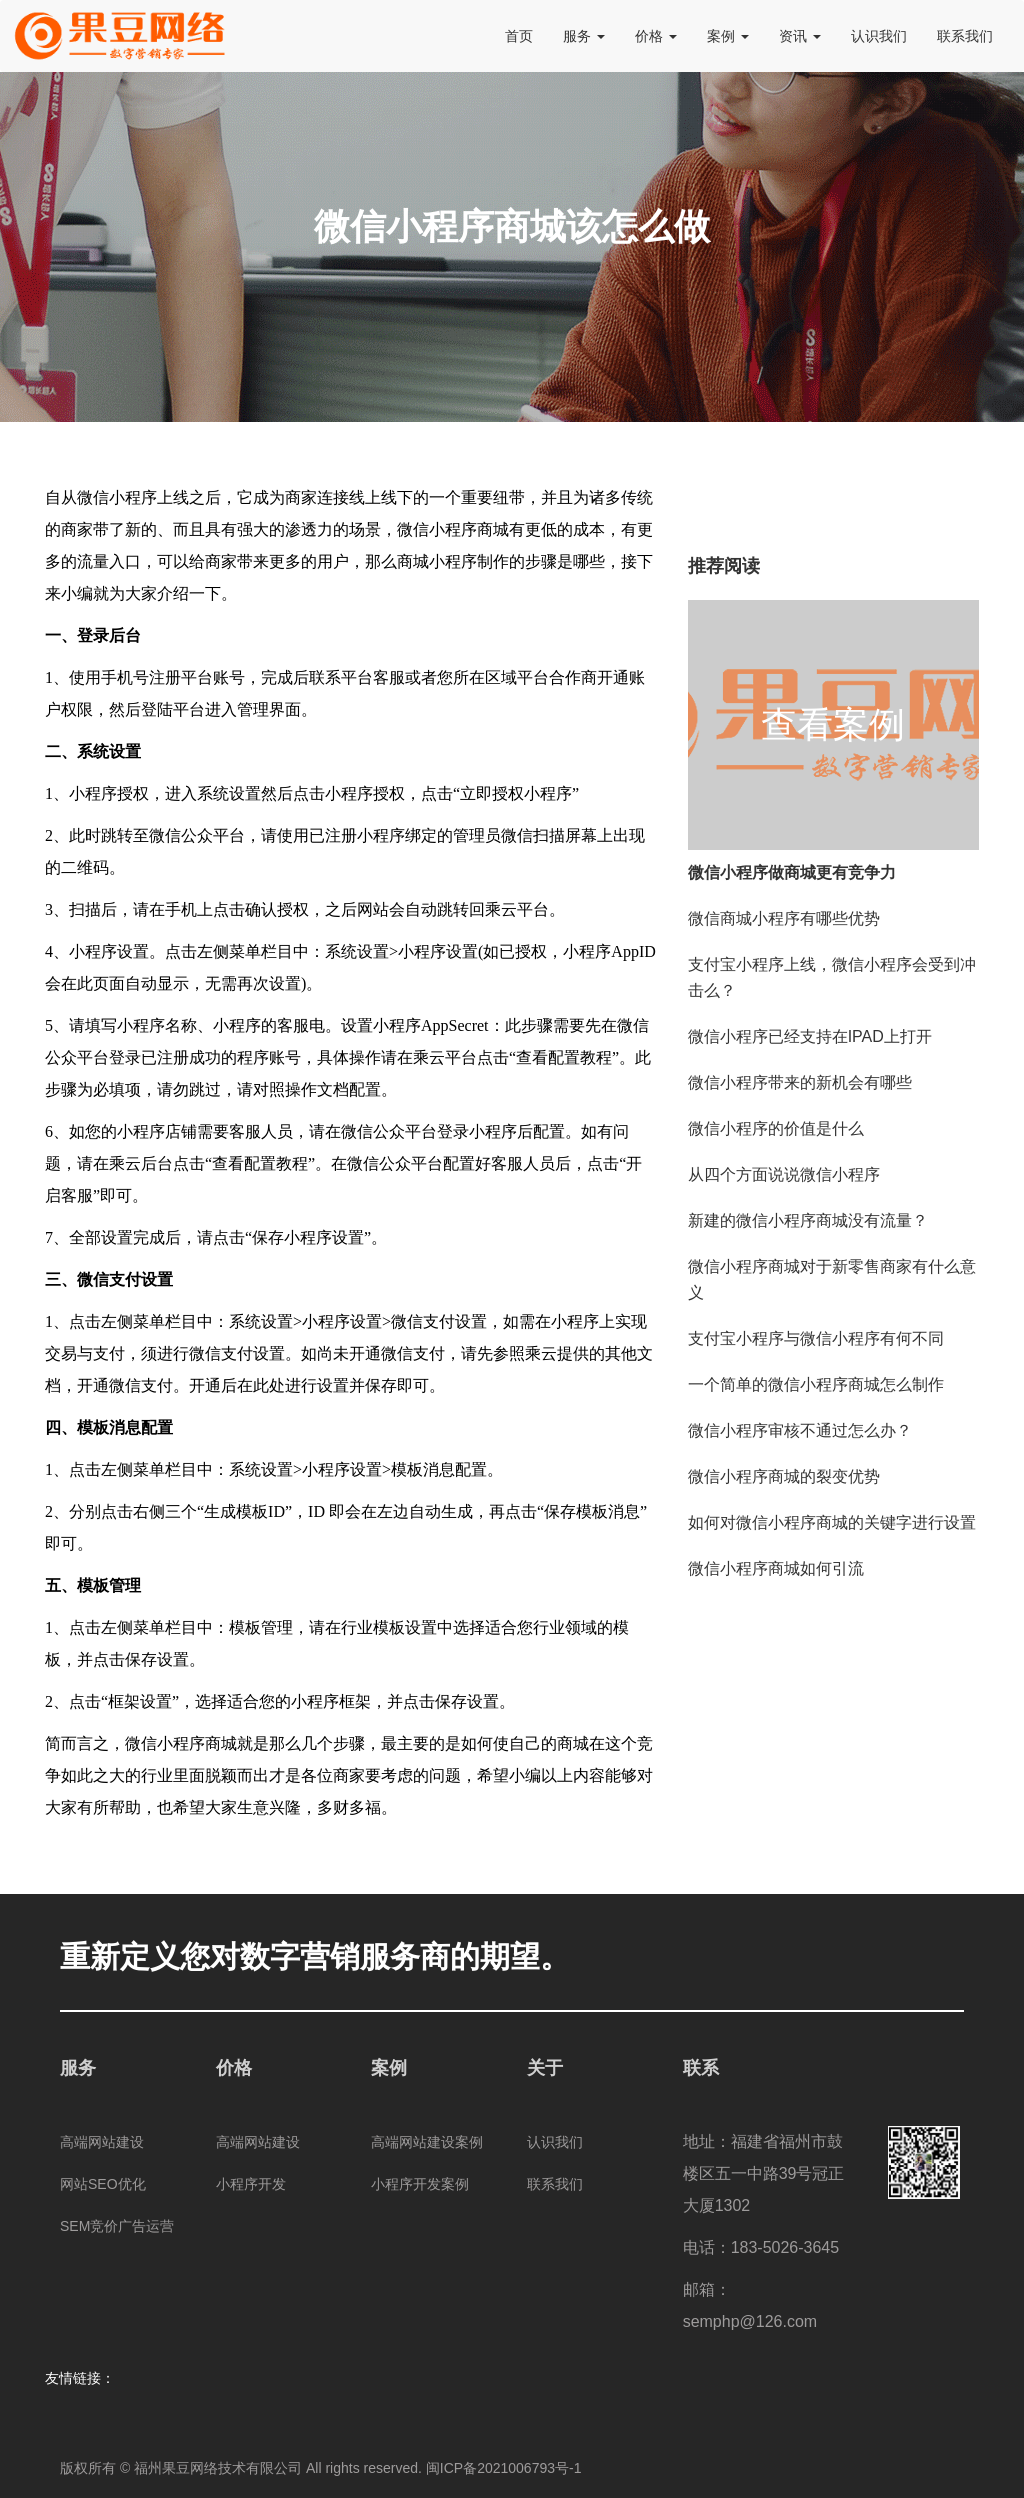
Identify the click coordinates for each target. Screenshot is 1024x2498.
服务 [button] (584, 36)
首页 (519, 36)
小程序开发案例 (420, 2184)
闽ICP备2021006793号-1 (504, 2468)
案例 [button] (728, 36)
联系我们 (965, 36)
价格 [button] (656, 36)
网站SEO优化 (103, 2184)
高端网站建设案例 (427, 2142)
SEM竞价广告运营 (117, 2226)
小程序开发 (251, 2184)
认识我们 (879, 36)
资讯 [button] (800, 36)
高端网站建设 (102, 2142)
